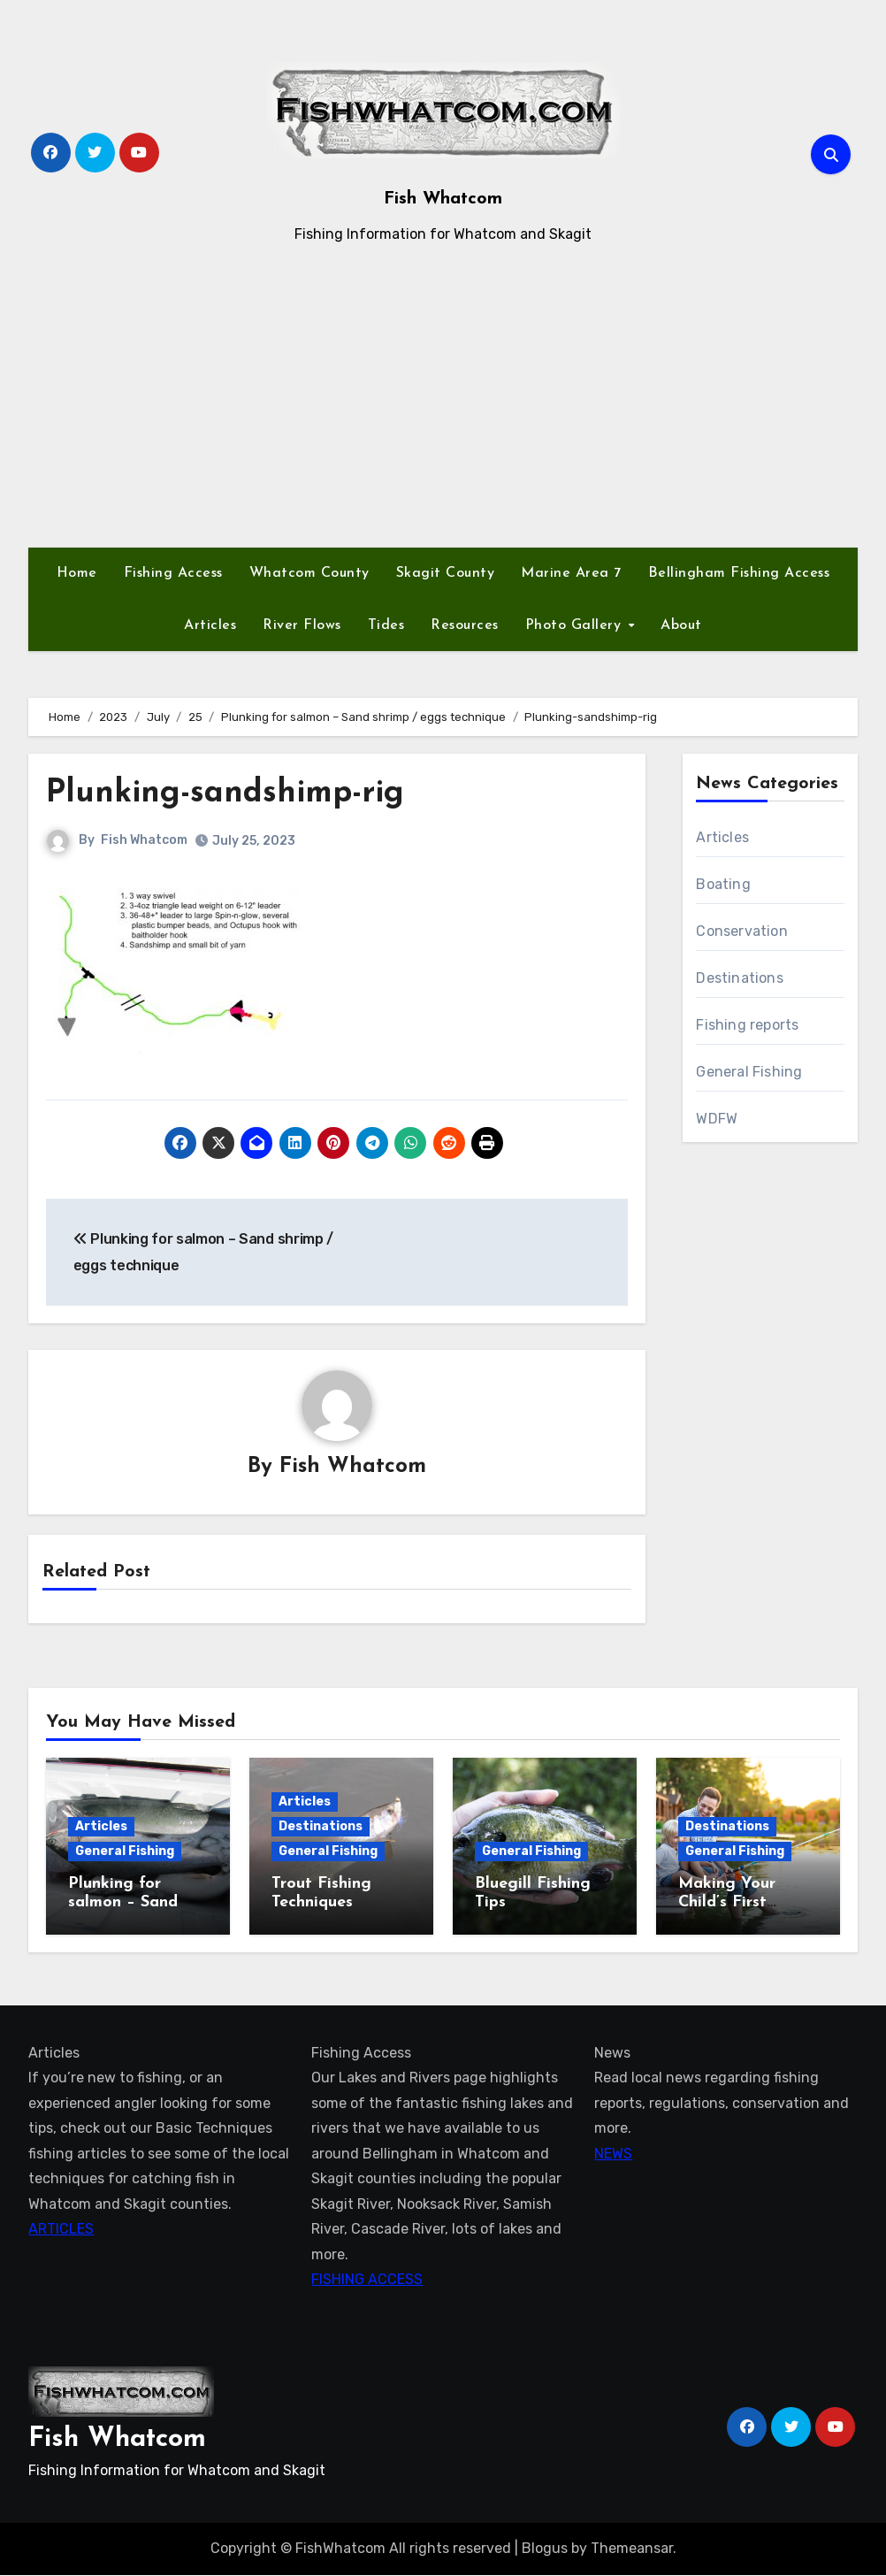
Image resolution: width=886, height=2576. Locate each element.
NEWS (613, 2154)
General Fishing (749, 1071)
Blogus (545, 2549)
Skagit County (445, 573)
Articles (210, 625)
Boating (723, 884)
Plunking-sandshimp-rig (235, 793)
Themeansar (632, 2549)
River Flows (302, 625)
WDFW (716, 1118)
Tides (386, 625)
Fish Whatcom (443, 199)
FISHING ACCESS (367, 2280)
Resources (465, 625)
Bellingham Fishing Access (739, 573)
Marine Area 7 (571, 573)
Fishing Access (173, 573)
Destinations (739, 978)
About (681, 625)
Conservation (741, 931)
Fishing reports (747, 1024)
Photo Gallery (575, 625)
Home (77, 573)
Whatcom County (309, 573)
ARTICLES (61, 2229)
